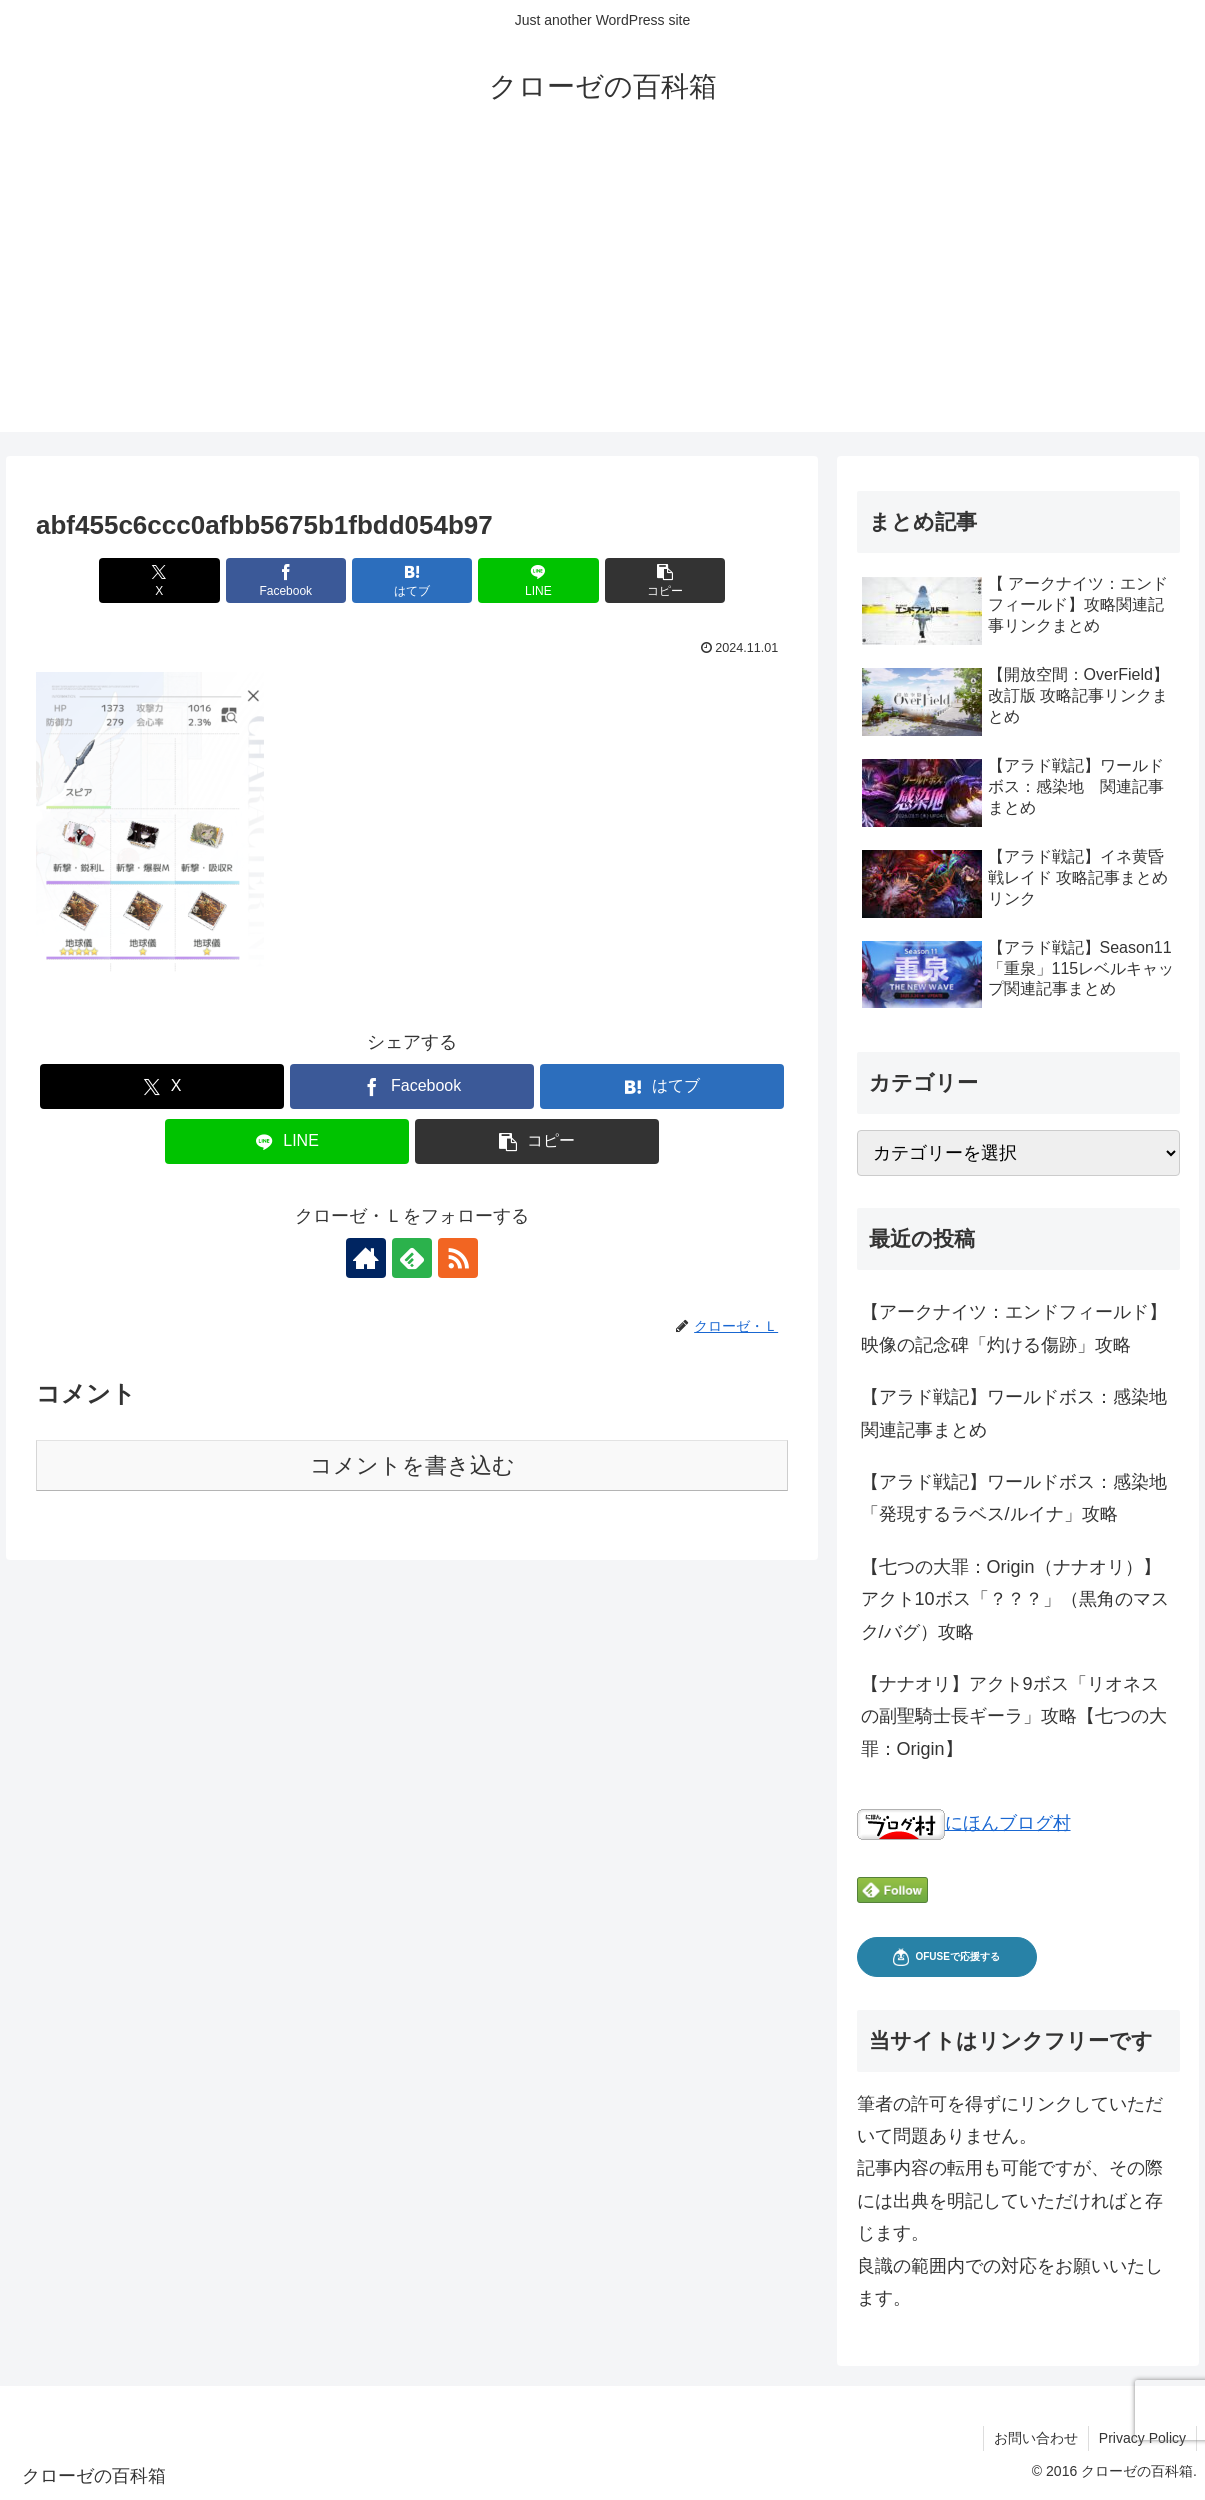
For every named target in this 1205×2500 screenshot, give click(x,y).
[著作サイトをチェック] (366, 1258)
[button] (665, 580)
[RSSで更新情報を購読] (458, 1258)
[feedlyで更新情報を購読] (412, 1258)
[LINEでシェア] (538, 580)
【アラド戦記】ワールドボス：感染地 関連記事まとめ (1020, 1413)
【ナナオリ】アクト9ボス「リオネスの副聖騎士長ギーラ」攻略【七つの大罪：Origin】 (1014, 1716)
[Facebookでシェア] (286, 580)
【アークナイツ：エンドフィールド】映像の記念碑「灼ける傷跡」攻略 (1014, 1328)
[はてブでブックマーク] (412, 580)
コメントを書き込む (412, 1465)
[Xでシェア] (159, 580)
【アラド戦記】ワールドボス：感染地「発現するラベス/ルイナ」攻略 (1014, 1498)
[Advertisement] (603, 292)
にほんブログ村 (964, 1823)
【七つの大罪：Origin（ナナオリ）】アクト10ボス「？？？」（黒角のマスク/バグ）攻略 (1015, 1599)
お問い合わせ (1036, 2438)
